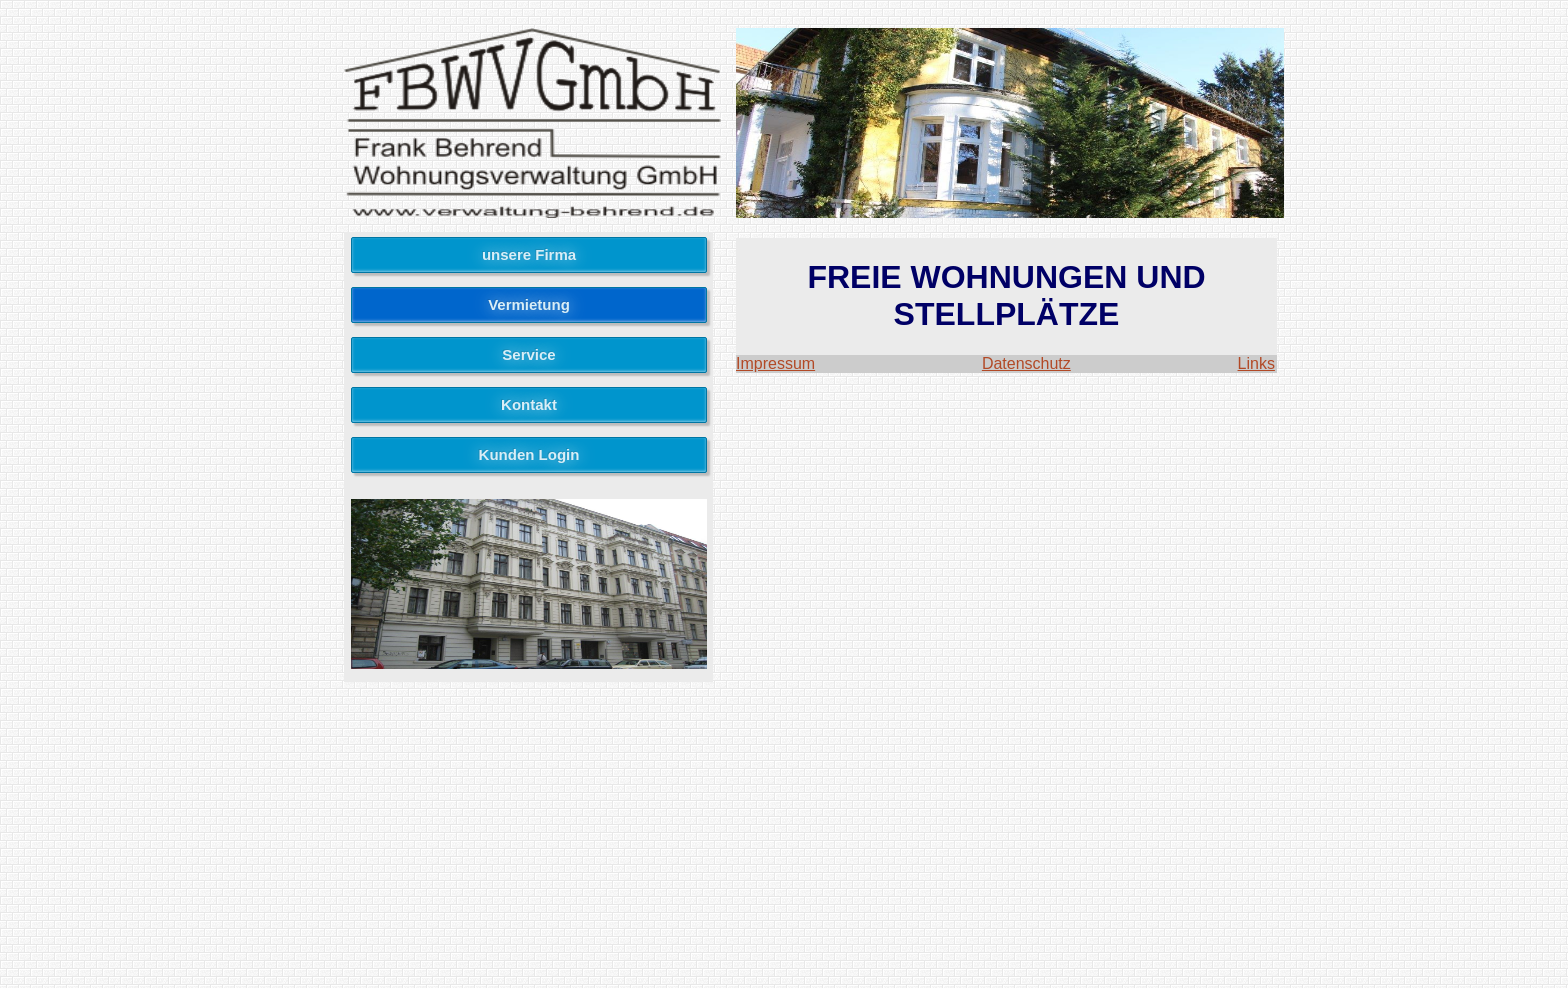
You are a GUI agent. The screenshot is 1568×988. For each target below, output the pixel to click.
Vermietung (529, 304)
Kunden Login (529, 454)
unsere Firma (529, 254)
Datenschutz (1026, 363)
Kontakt (529, 404)
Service (528, 354)
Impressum (775, 363)
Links (1256, 363)
